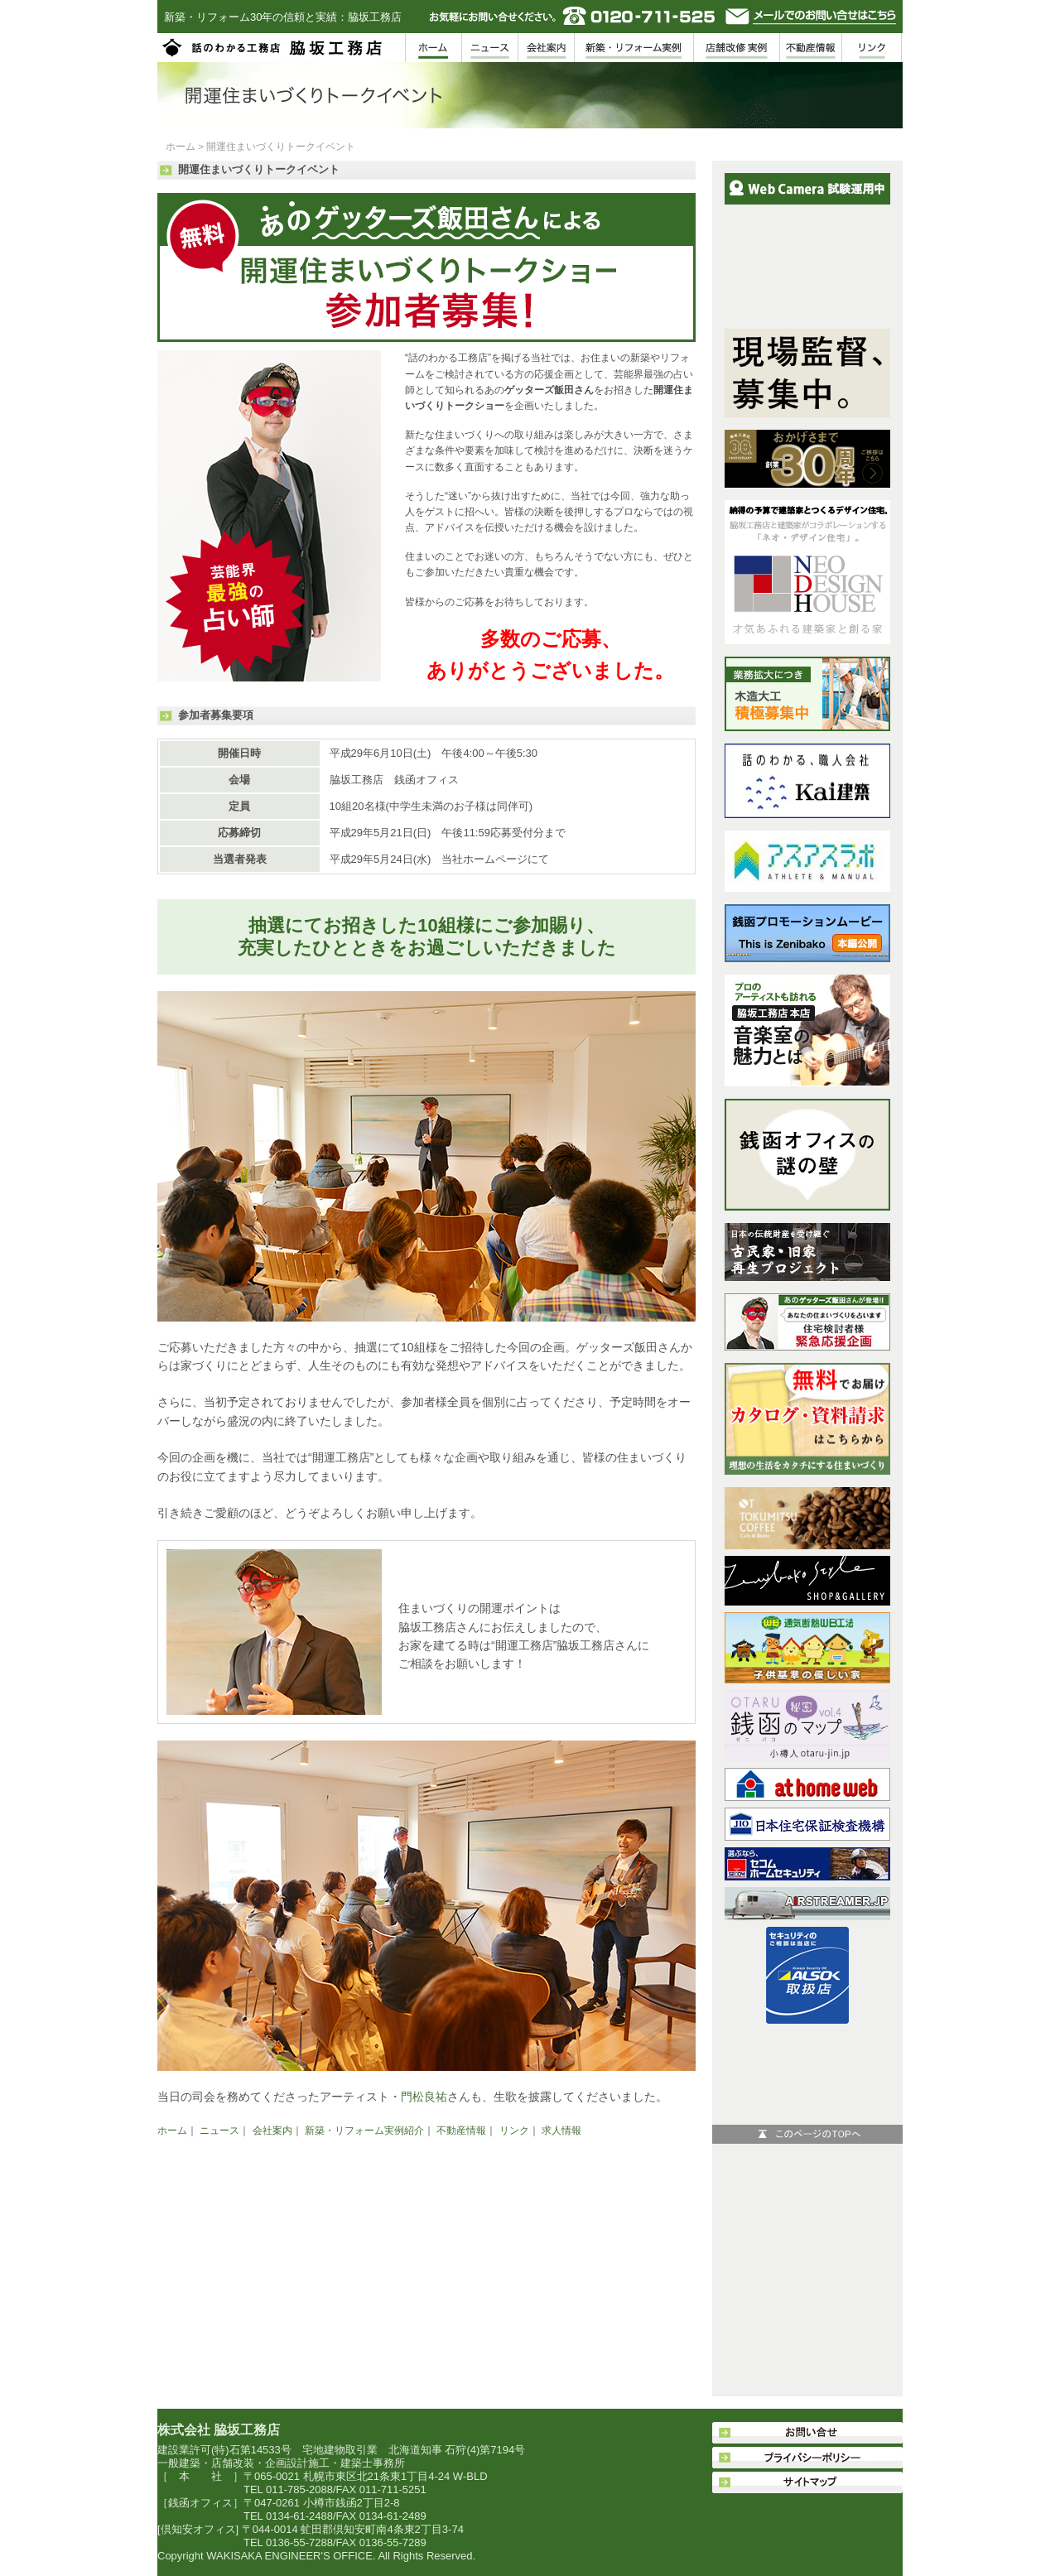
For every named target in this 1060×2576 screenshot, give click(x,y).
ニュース (219, 2130)
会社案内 (272, 2130)
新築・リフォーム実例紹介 (364, 2130)
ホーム (180, 146)
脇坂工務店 (273, 47)
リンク (514, 2130)
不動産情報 (461, 2130)
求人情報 (561, 2130)
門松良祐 (424, 2096)
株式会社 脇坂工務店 (218, 2430)
